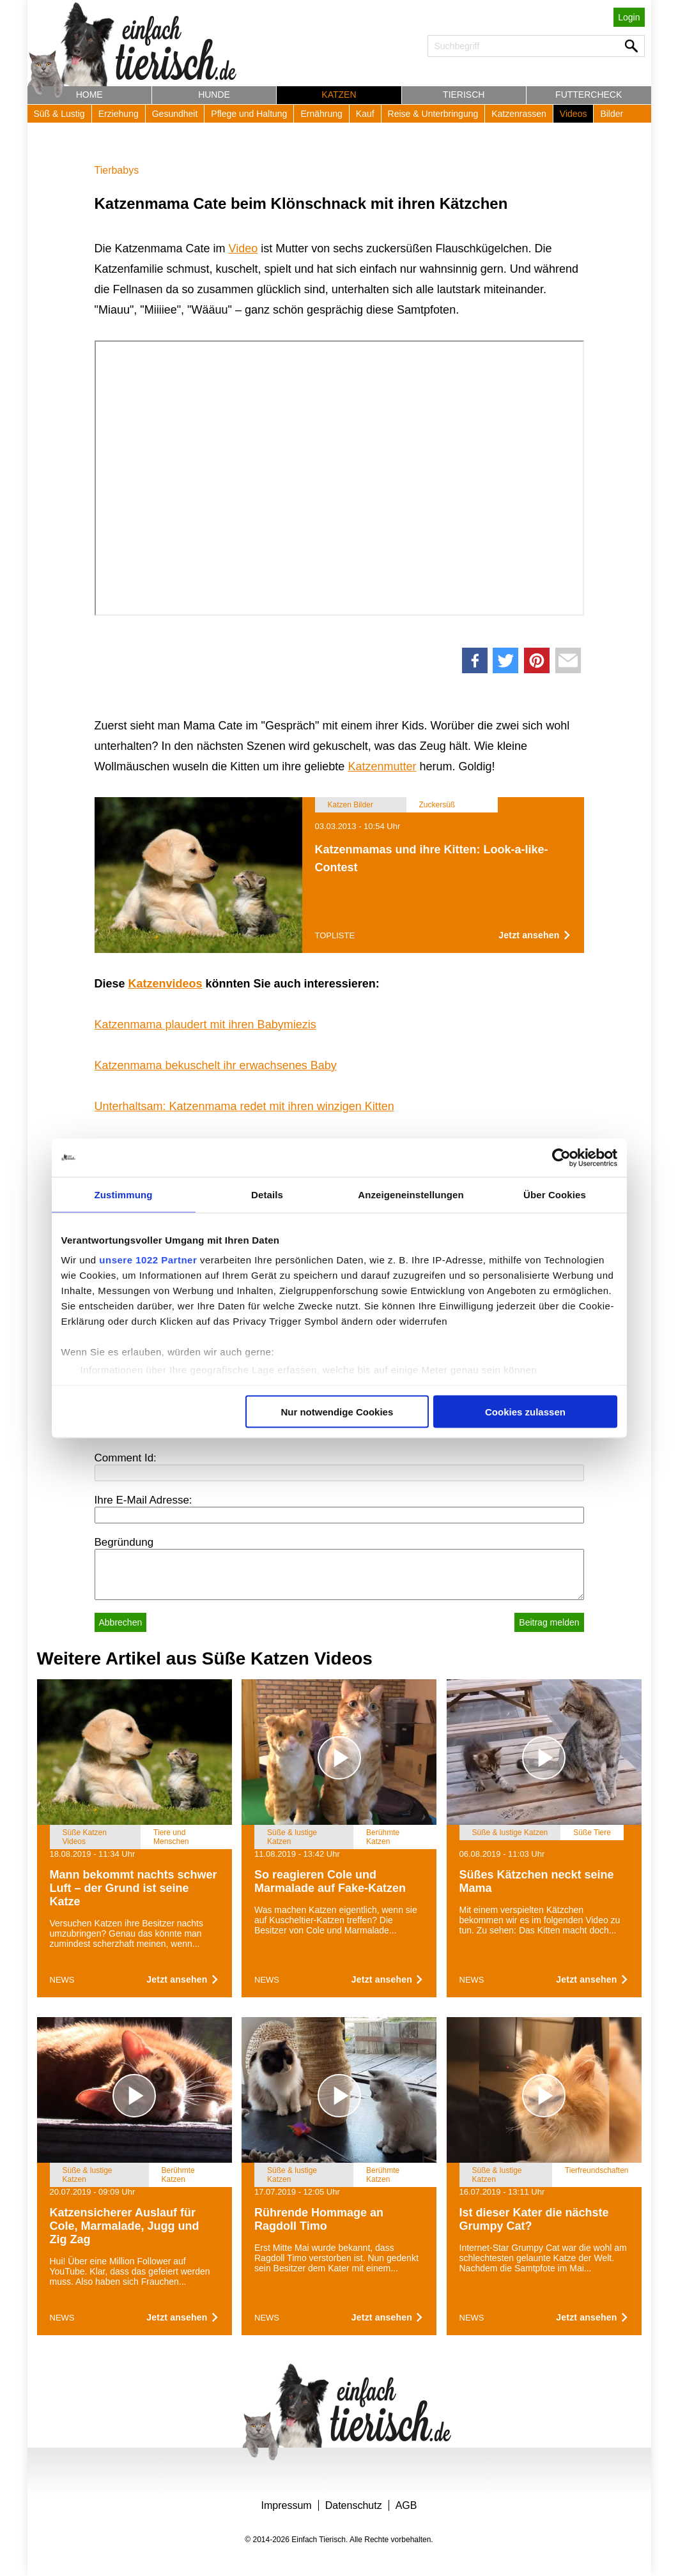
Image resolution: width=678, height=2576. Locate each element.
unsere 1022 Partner (148, 1259)
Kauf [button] (365, 114)
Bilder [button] (611, 114)
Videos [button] (573, 114)
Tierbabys (117, 170)
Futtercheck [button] (588, 94)
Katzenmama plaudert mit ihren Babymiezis (205, 1024)
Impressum (286, 2505)
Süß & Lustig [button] (59, 114)
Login (629, 17)
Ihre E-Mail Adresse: (143, 1500)
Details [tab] (267, 1194)
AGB (406, 2505)
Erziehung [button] (118, 114)
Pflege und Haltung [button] (249, 114)
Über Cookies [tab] (554, 1194)
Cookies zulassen (525, 1411)
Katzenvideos (165, 983)
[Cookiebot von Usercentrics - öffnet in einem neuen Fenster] (561, 1157)
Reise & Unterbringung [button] (433, 114)
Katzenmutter (382, 766)
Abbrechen (121, 1622)
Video (243, 248)
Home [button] (89, 94)
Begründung (124, 1542)
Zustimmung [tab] (124, 1194)
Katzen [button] (338, 94)
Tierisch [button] (463, 94)
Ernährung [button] (321, 114)
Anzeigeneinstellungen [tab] (410, 1194)
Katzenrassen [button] (518, 114)
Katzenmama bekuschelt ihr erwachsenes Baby (216, 1065)
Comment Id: (126, 1458)
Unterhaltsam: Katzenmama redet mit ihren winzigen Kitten (244, 1106)
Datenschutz (353, 2505)
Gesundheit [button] (175, 114)
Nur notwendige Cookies (337, 1411)
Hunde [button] (214, 94)
